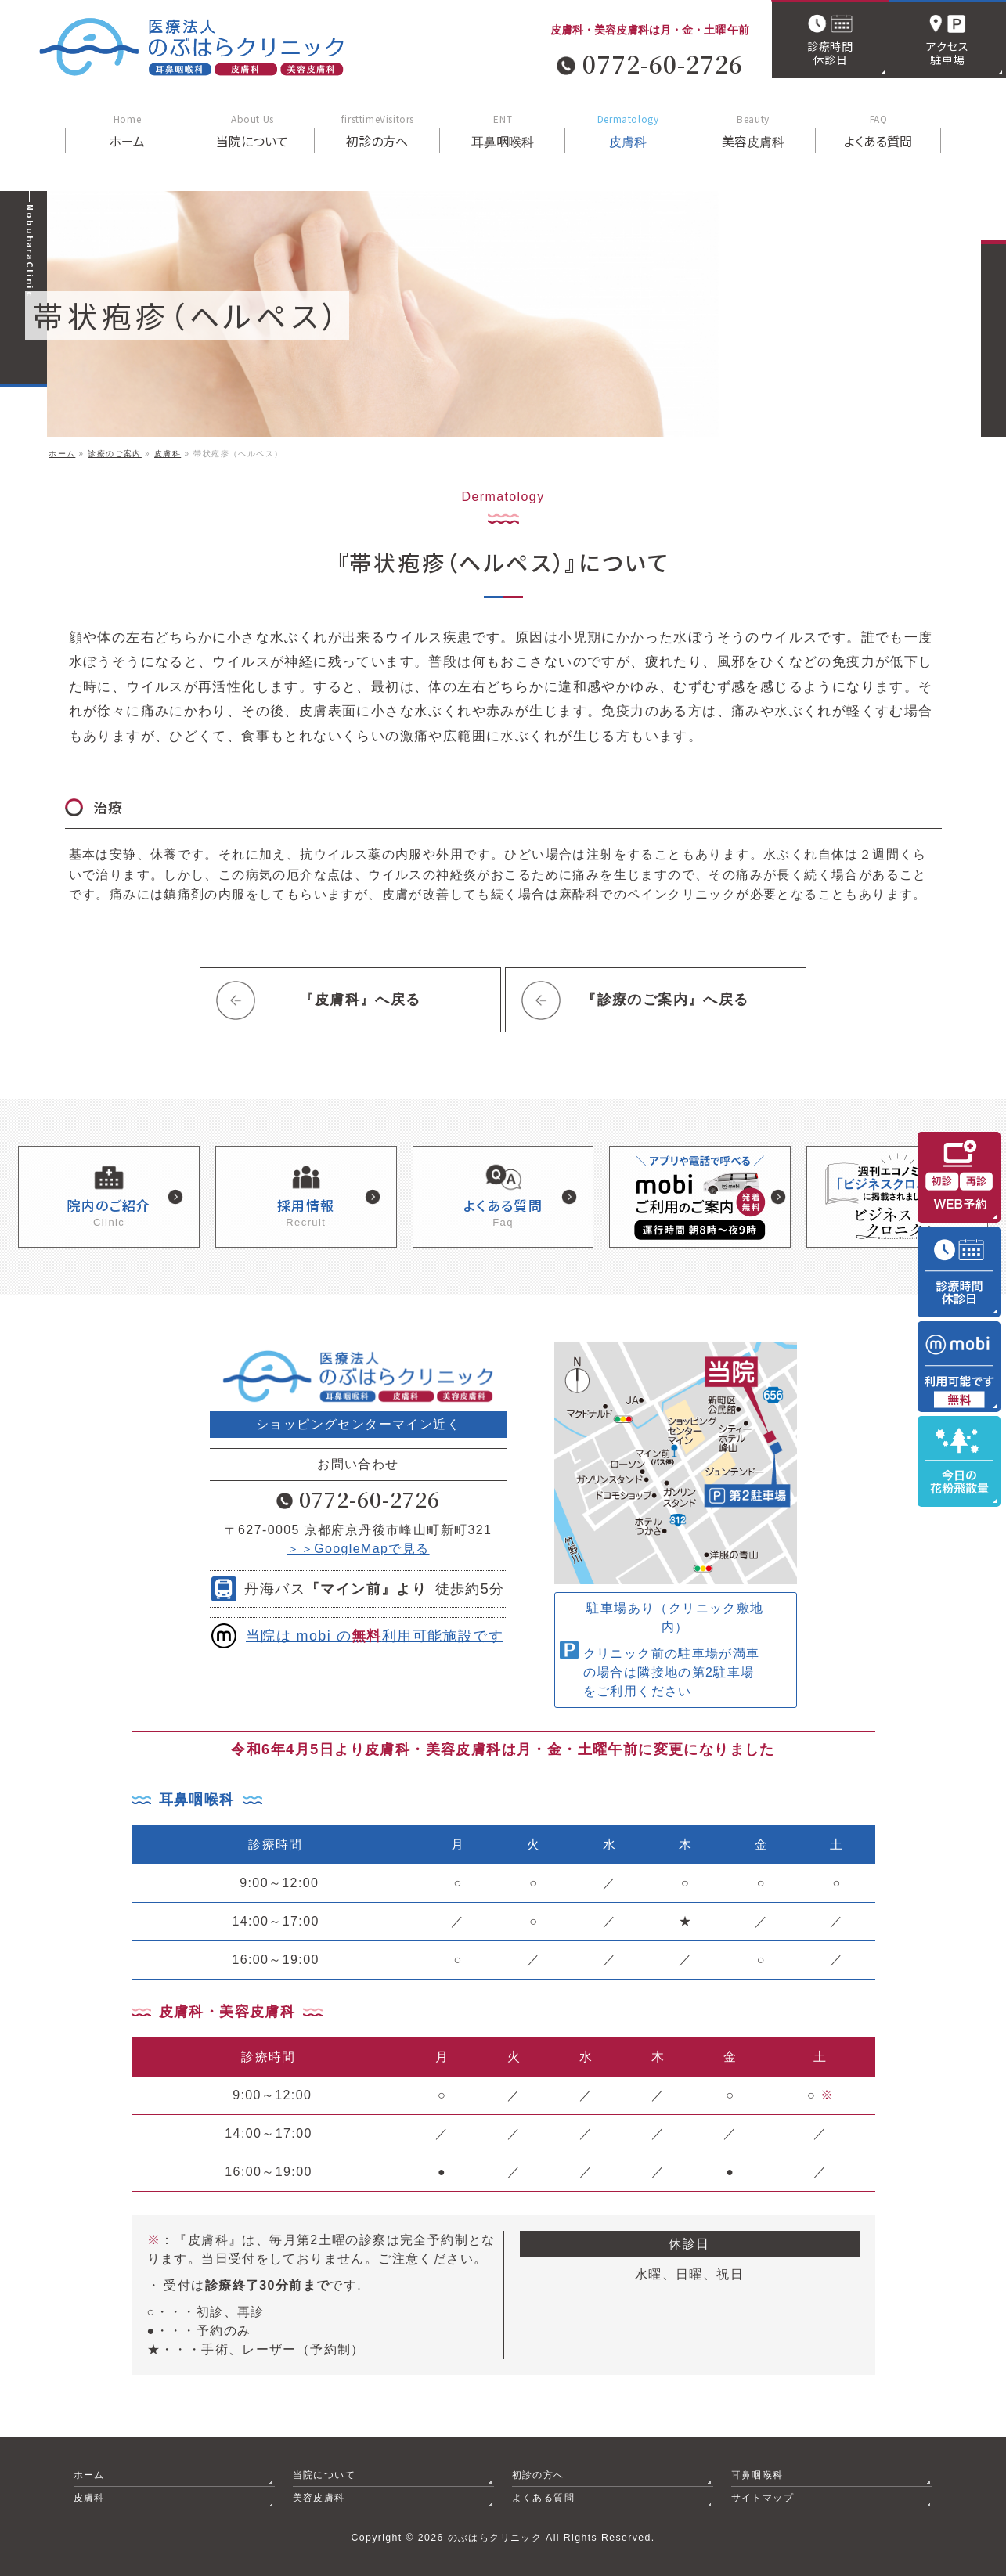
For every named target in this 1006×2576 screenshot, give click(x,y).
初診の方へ (538, 2474)
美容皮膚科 (319, 2496)
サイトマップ (762, 2496)
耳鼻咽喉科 (757, 2474)
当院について (324, 2474)
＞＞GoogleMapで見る (358, 1548)
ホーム (89, 2474)
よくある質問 (543, 2496)
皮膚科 (89, 2496)
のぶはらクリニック (495, 2536)
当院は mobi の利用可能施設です (374, 1635)
